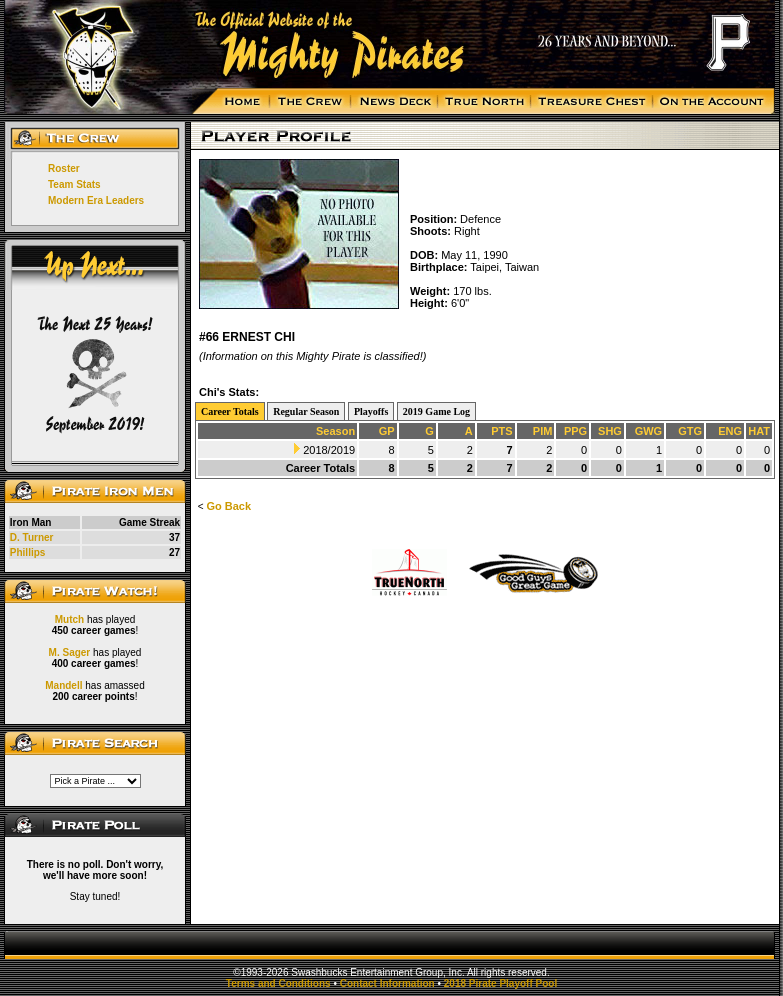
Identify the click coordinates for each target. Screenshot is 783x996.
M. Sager (70, 652)
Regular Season (306, 411)
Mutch (69, 619)
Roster (64, 168)
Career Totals (230, 411)
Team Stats (74, 184)
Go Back (228, 506)
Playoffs (371, 411)
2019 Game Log (436, 411)
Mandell (63, 685)
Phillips (28, 552)
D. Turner (32, 537)
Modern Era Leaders (96, 200)
